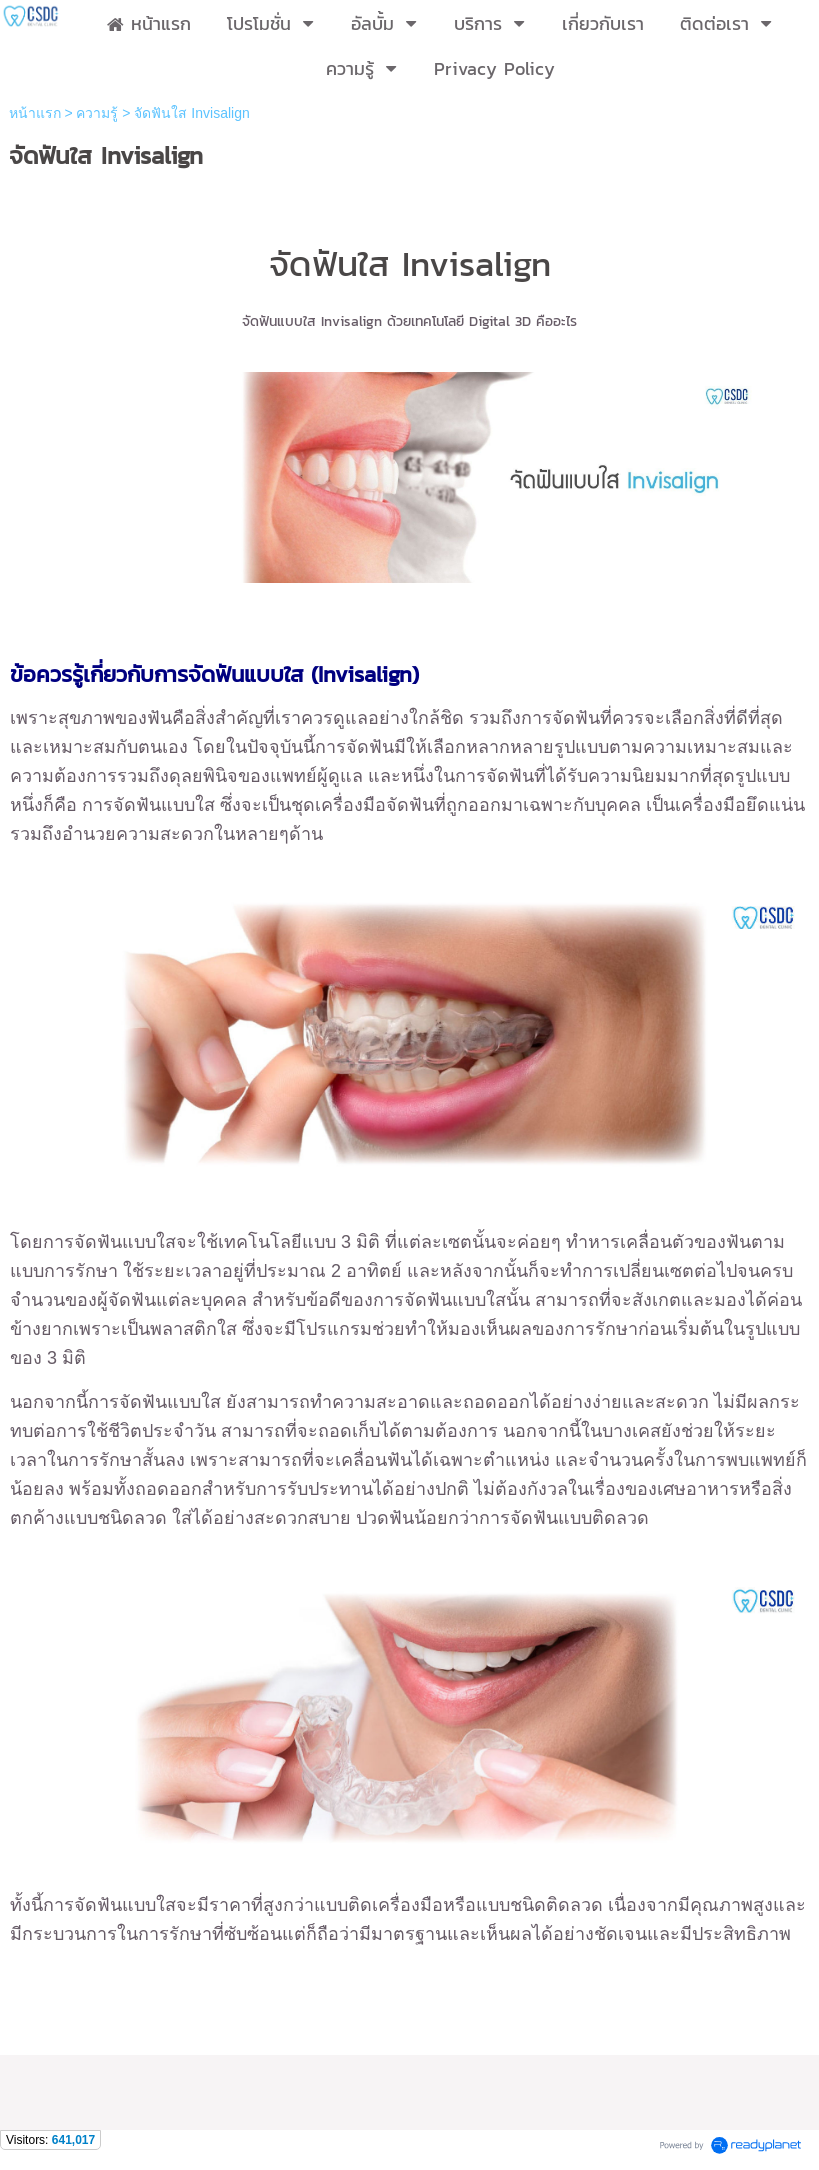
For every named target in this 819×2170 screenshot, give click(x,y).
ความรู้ (97, 113)
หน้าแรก (35, 113)
